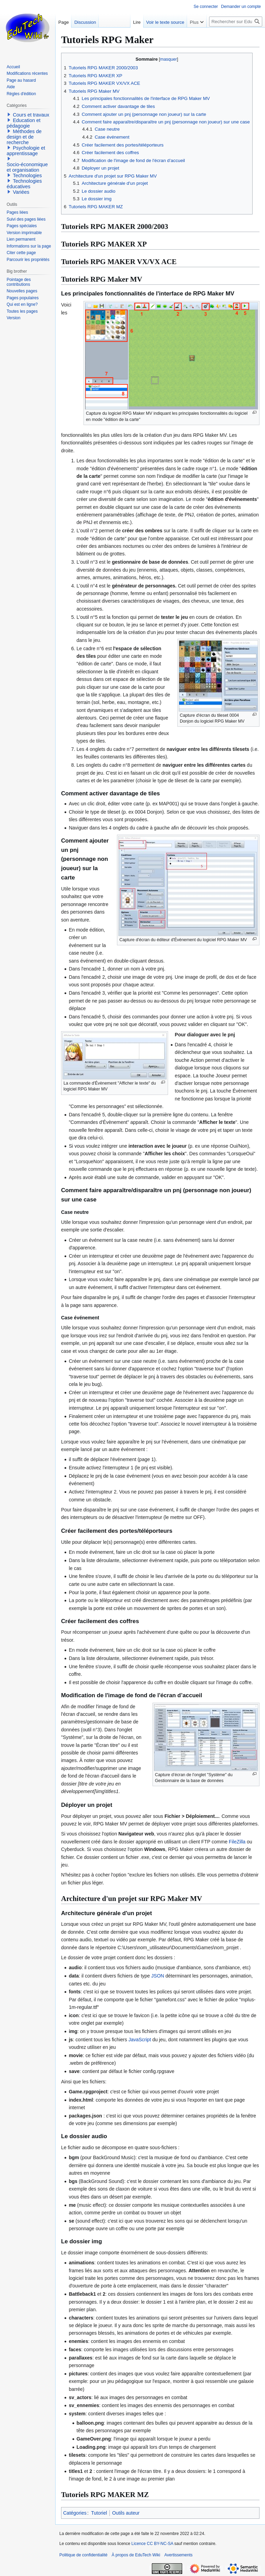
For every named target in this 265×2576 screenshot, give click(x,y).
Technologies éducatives (24, 183)
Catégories (75, 2513)
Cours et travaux (31, 115)
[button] (9, 114)
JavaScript (139, 2039)
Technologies (27, 175)
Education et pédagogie (23, 123)
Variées (21, 192)
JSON (157, 1976)
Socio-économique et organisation (27, 167)
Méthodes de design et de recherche (24, 137)
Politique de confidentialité (83, 2555)
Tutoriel (99, 2513)
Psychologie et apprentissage (26, 150)
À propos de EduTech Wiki (135, 2555)
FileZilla (237, 1841)
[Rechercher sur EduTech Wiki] (235, 22)
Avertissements (178, 2555)
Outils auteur (125, 2513)
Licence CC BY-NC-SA (152, 2543)
